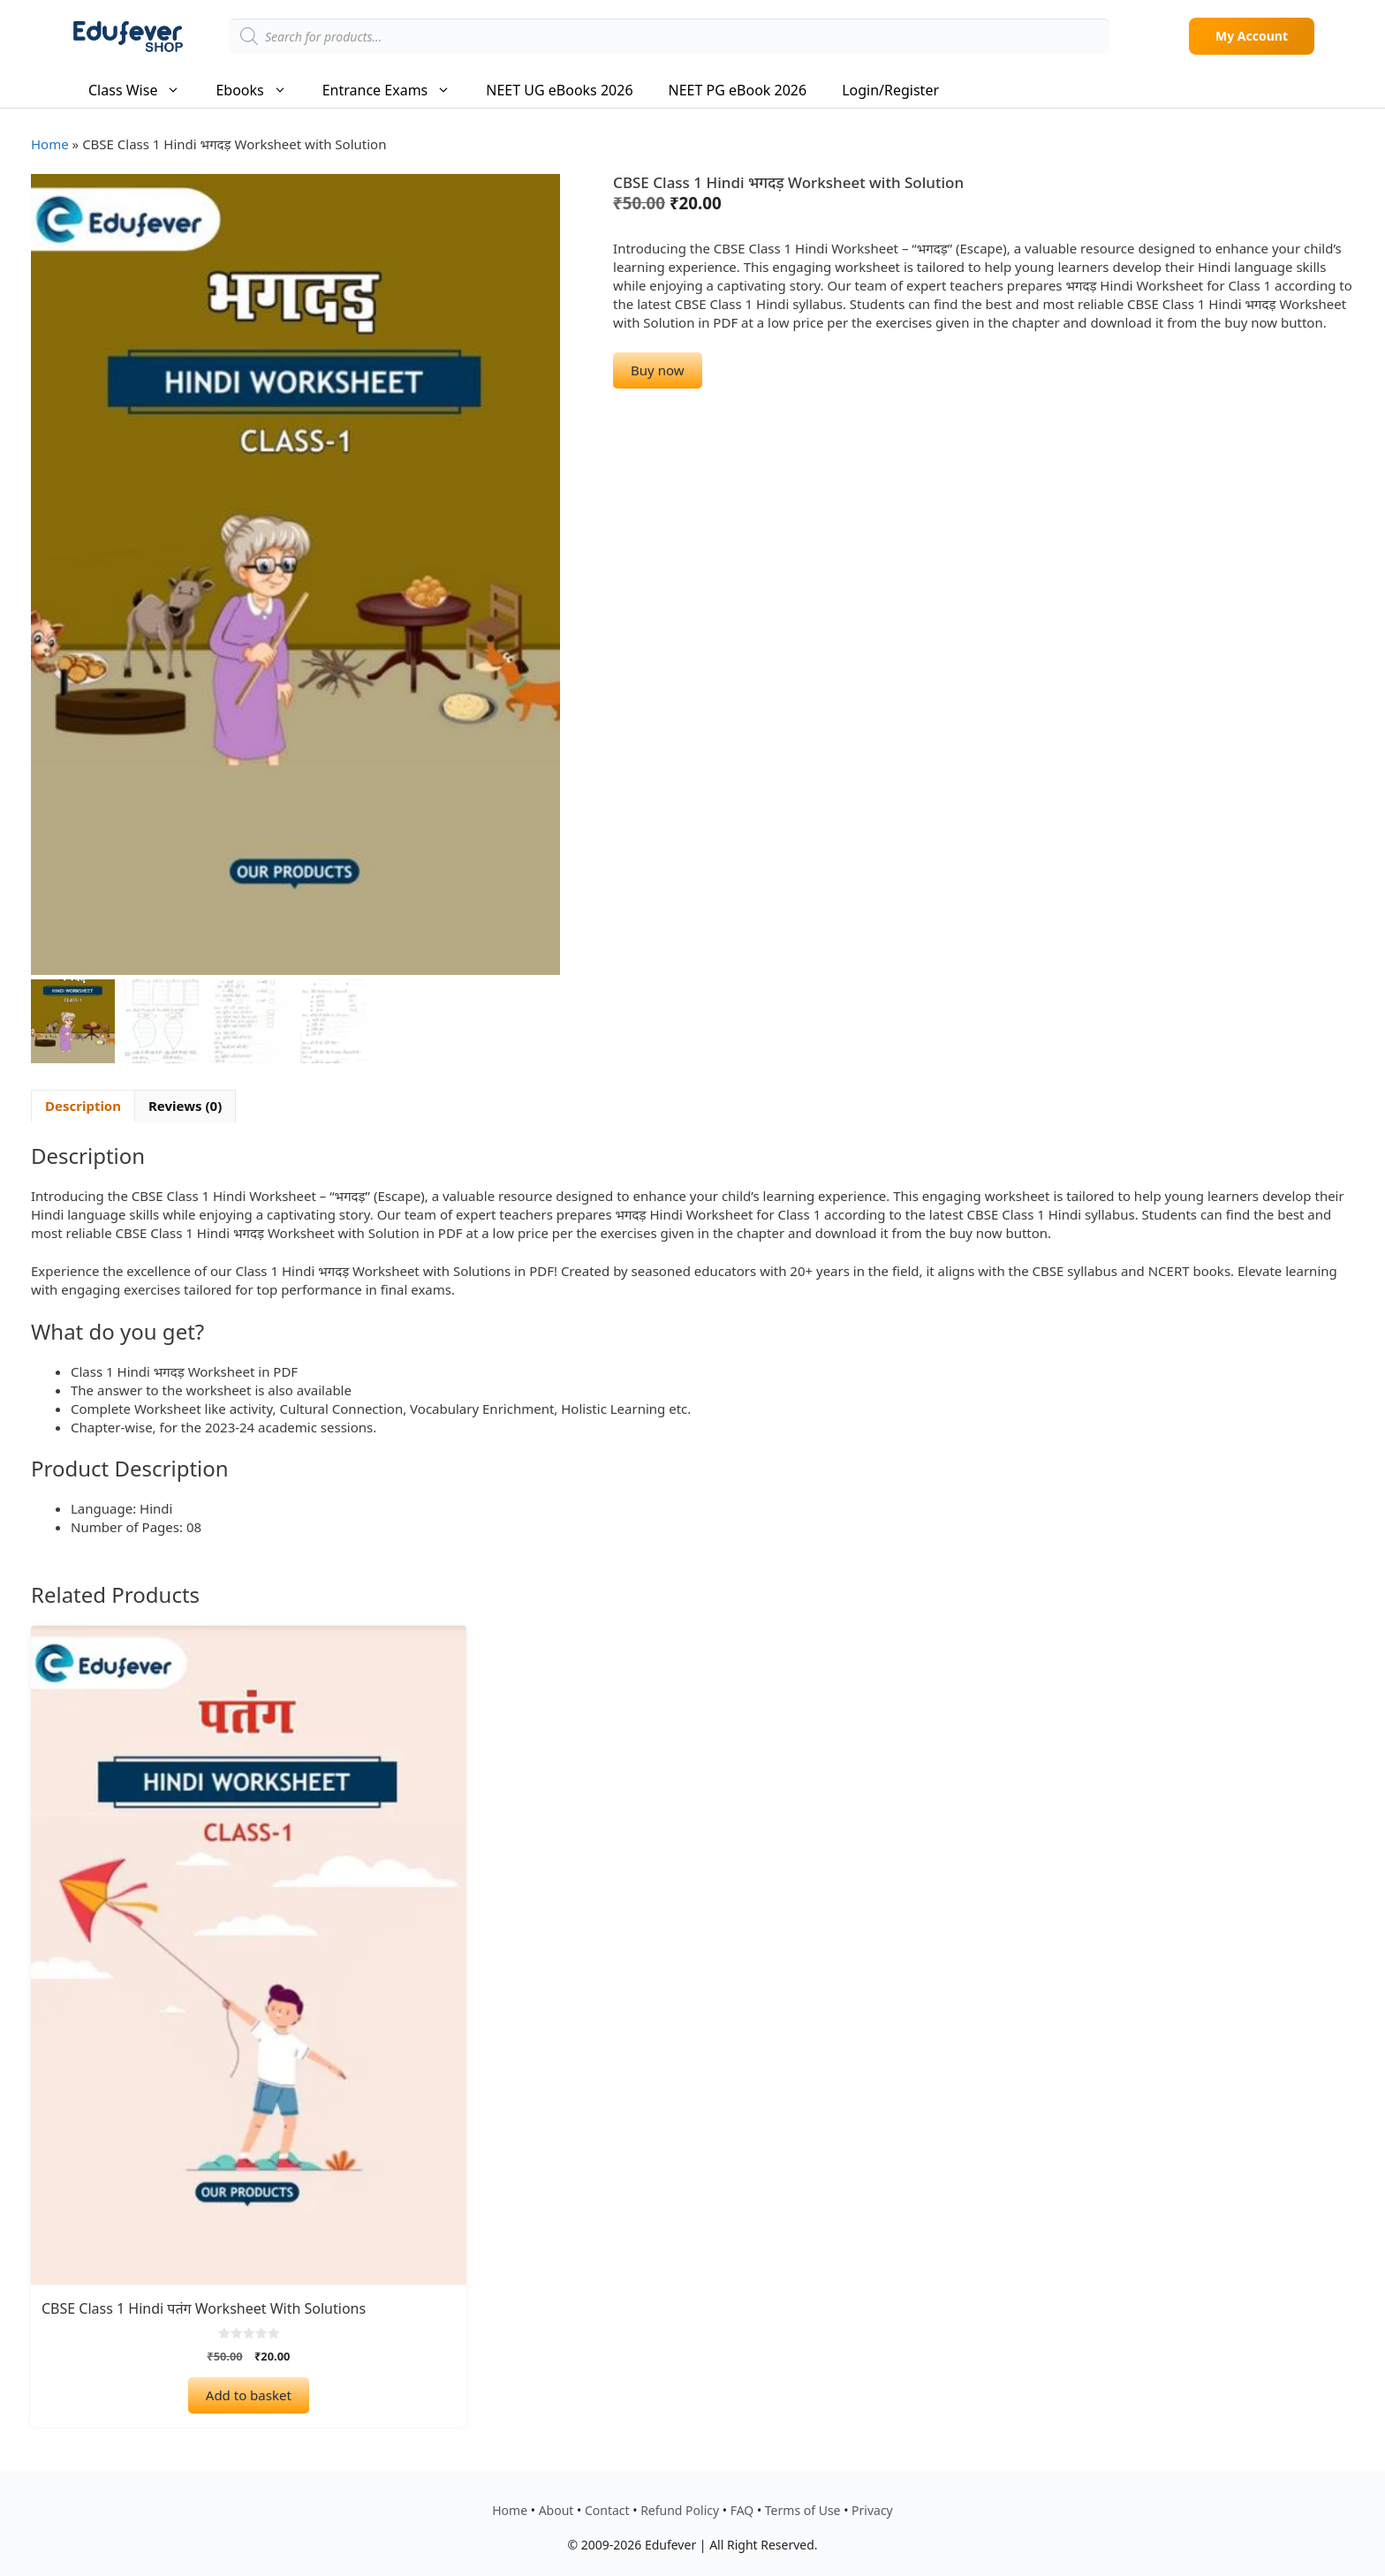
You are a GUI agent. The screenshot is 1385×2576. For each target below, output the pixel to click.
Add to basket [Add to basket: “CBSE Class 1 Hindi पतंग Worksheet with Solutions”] (248, 2395)
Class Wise (143, 90)
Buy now (657, 370)
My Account (1251, 35)
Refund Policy (679, 2510)
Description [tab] (83, 1105)
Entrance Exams (395, 90)
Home (50, 144)
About (556, 2510)
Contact (607, 2510)
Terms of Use (803, 2510)
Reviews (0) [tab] (185, 1105)
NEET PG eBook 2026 (738, 90)
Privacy (872, 2510)
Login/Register (890, 90)
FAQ (742, 2510)
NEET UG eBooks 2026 (559, 90)
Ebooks (260, 90)
